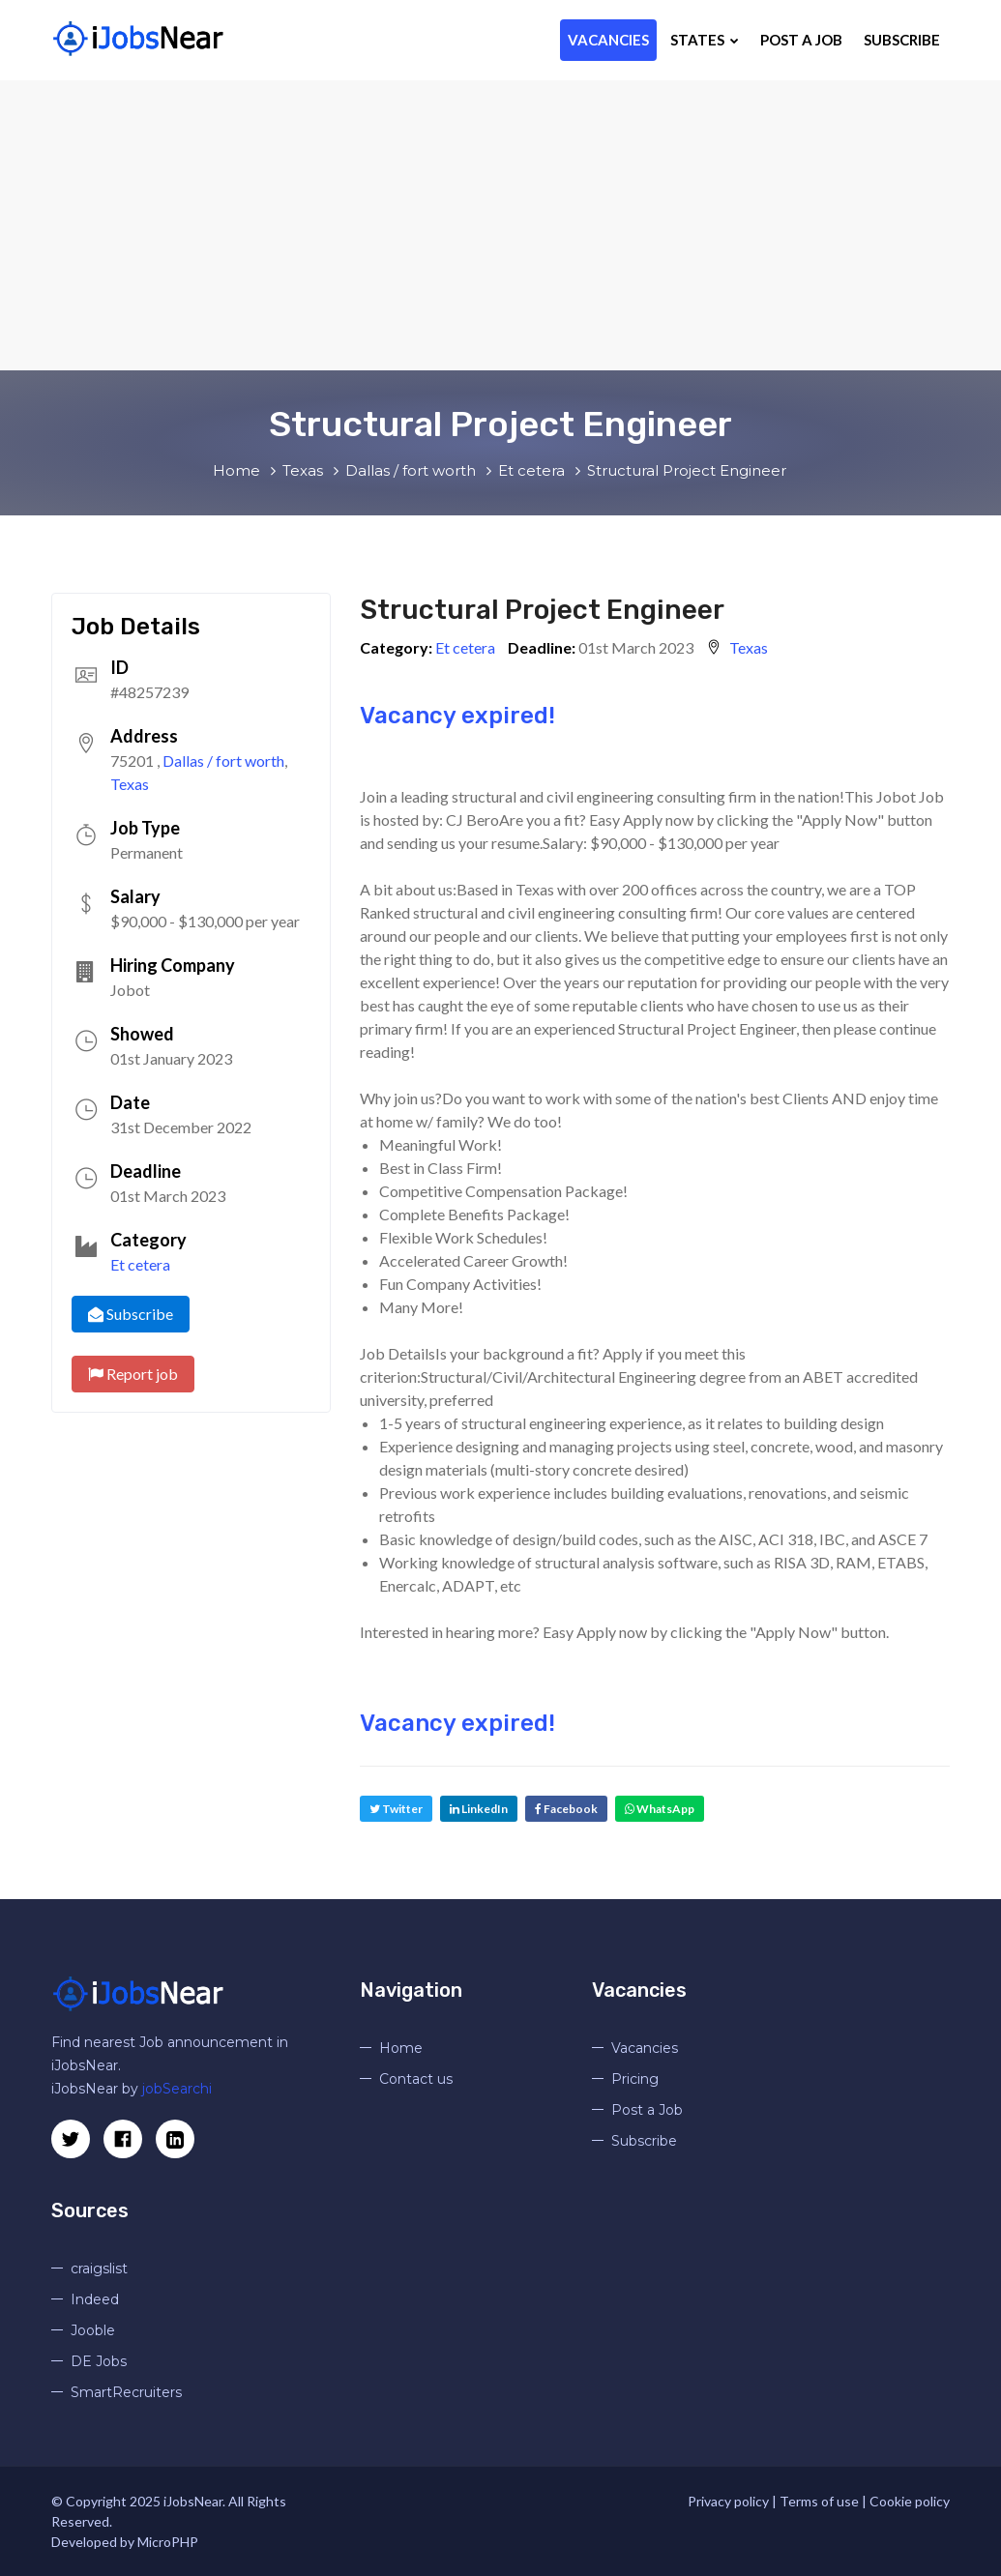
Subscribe (902, 39)
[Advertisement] (501, 225)
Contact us (416, 2079)
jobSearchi (177, 2088)
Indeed (95, 2299)
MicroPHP (167, 2541)
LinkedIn (479, 1808)
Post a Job (801, 39)
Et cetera (140, 1264)
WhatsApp (659, 1808)
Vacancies (608, 39)
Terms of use (819, 2501)
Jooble (93, 2330)
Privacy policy (728, 2501)
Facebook (566, 1808)
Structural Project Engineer (542, 610)
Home (401, 2048)
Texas (129, 784)
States (704, 39)
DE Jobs (99, 2361)
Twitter (396, 1808)
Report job (133, 1373)
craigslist (99, 2268)
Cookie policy (909, 2501)
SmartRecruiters (126, 2392)
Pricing (635, 2079)
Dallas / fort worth (223, 760)
